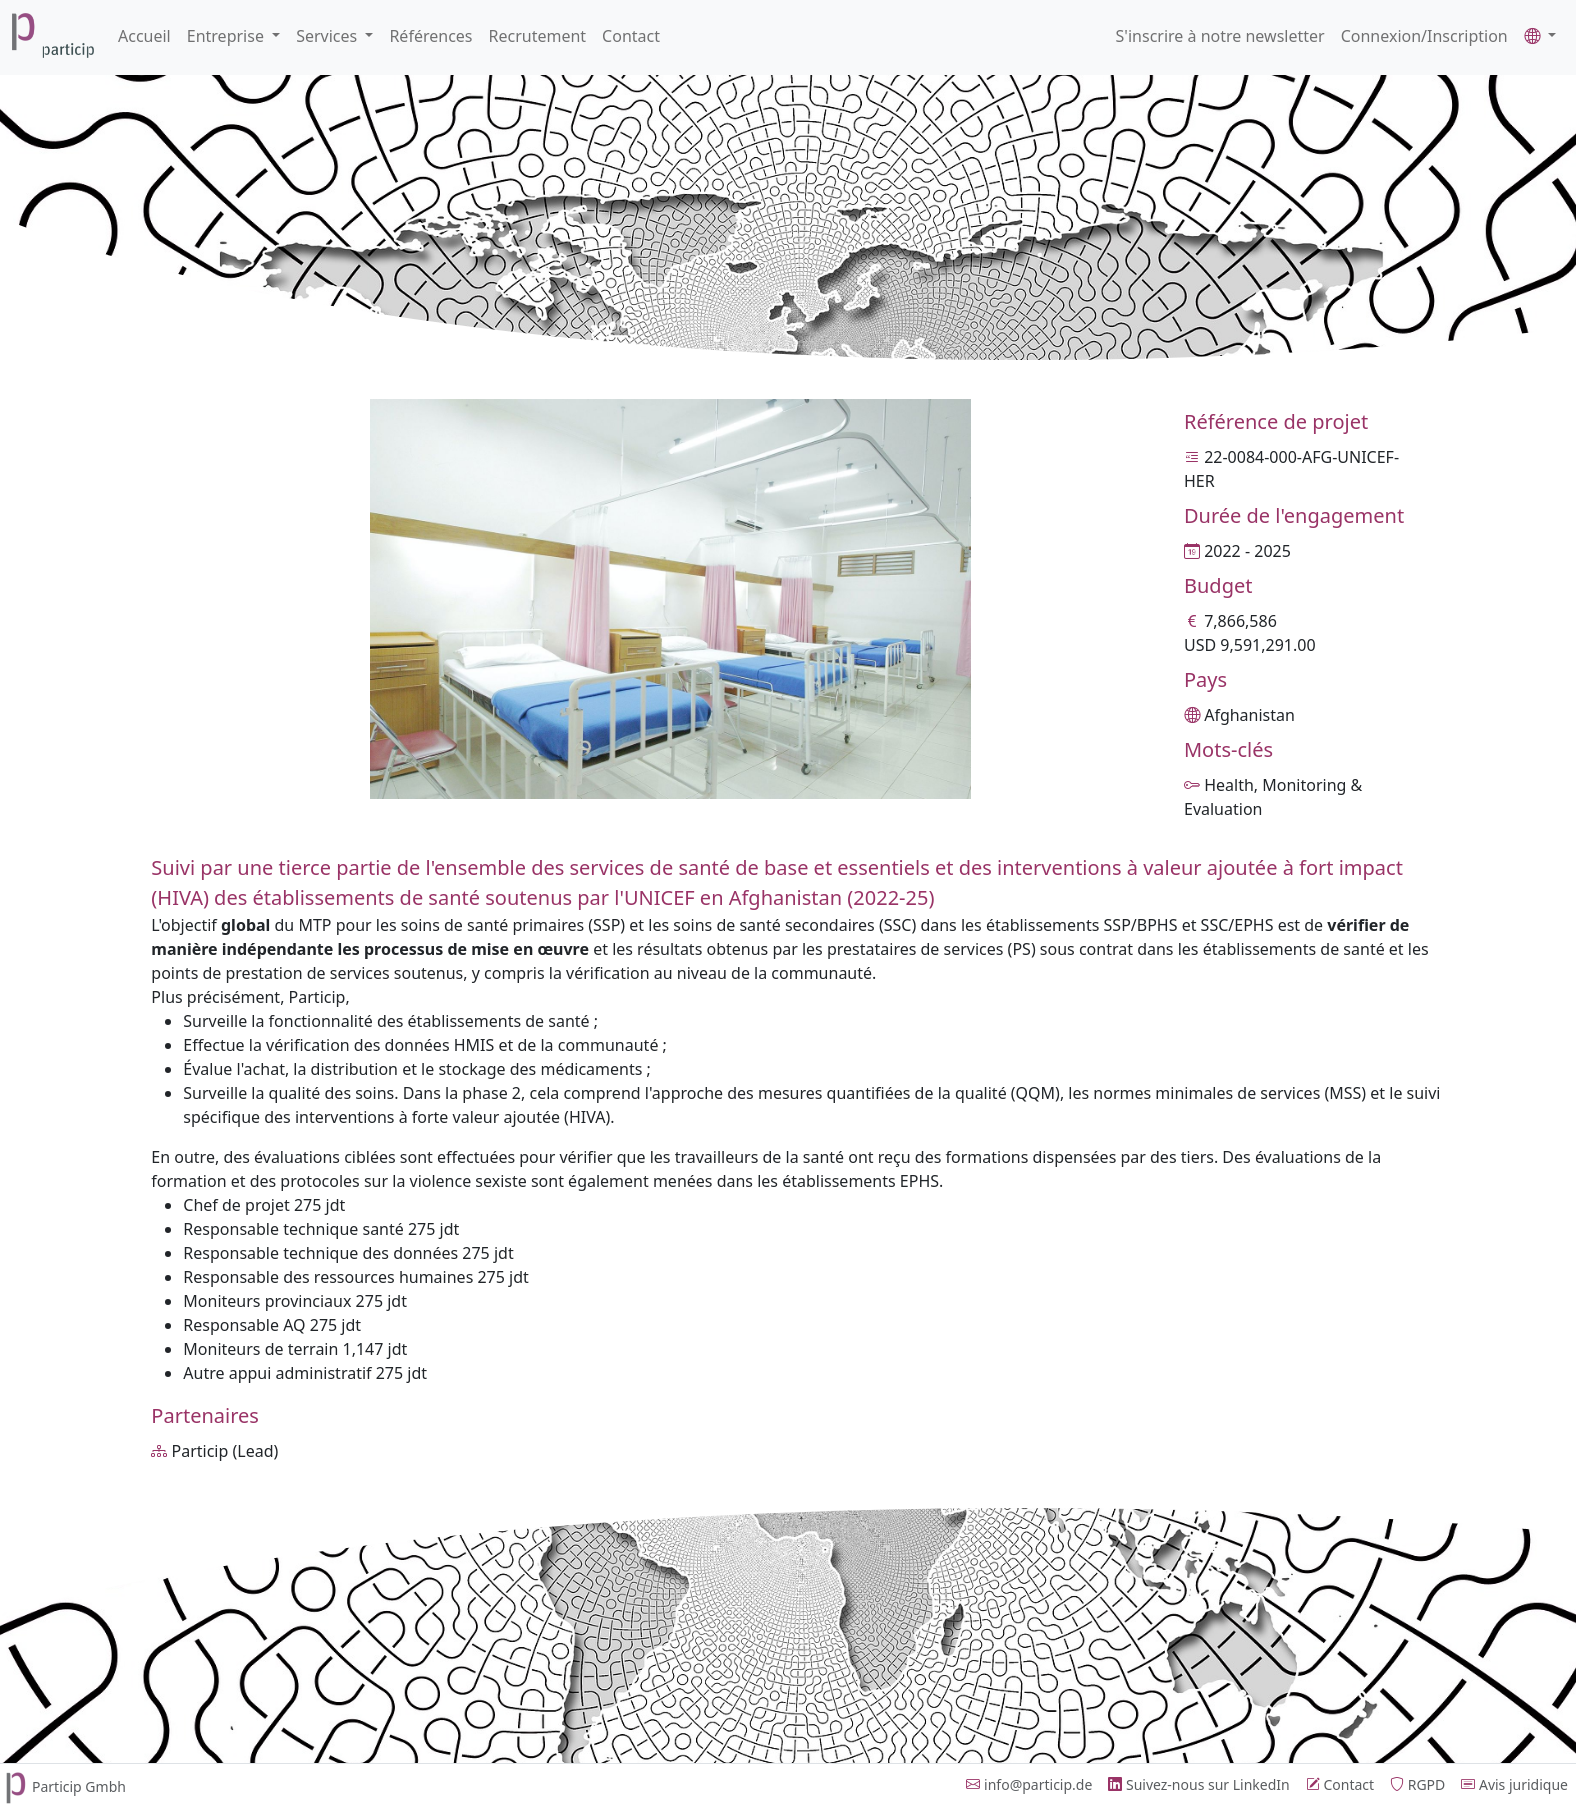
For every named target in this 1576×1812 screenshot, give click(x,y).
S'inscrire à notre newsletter (1220, 36)
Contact (631, 36)
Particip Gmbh (63, 1786)
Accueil (144, 36)
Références (430, 36)
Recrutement (538, 36)
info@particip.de (1029, 1784)
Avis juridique (1514, 1784)
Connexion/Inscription (1424, 36)
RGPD (1417, 1784)
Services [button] (328, 36)
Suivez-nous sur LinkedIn (1198, 1784)
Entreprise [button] (227, 36)
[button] (1540, 36)
